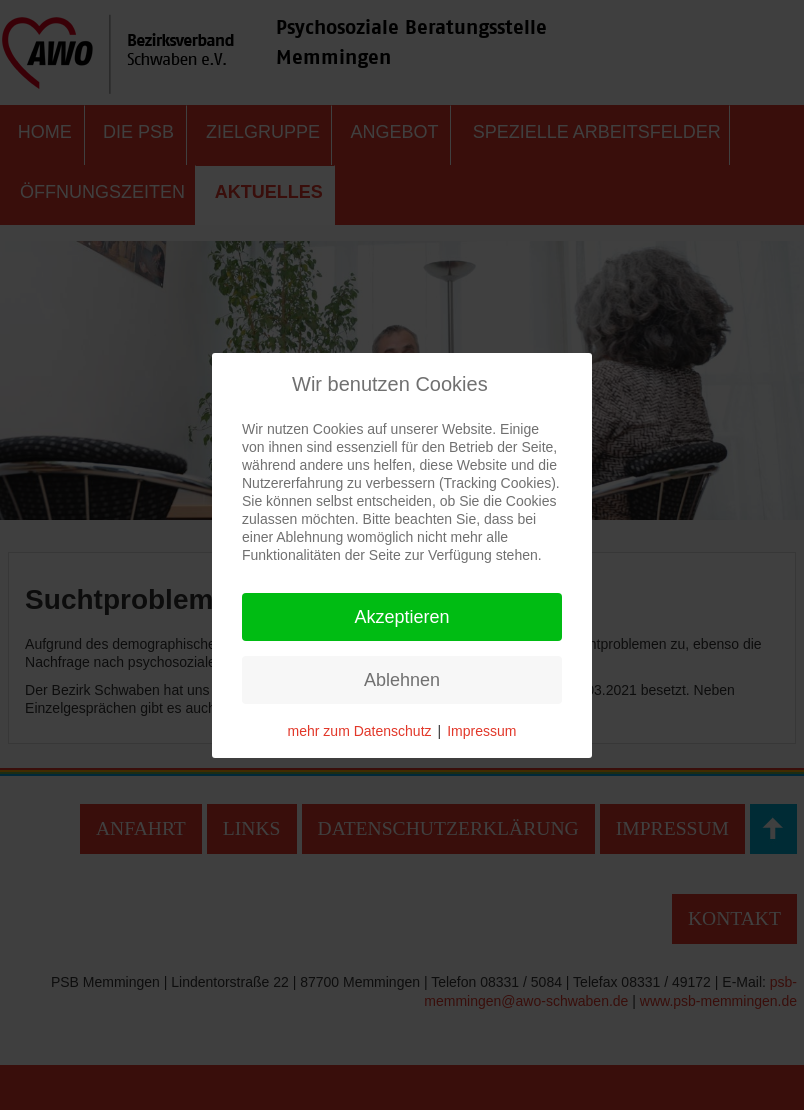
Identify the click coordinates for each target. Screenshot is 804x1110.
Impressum (481, 731)
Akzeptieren (401, 617)
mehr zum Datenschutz (360, 731)
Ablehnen (402, 680)
